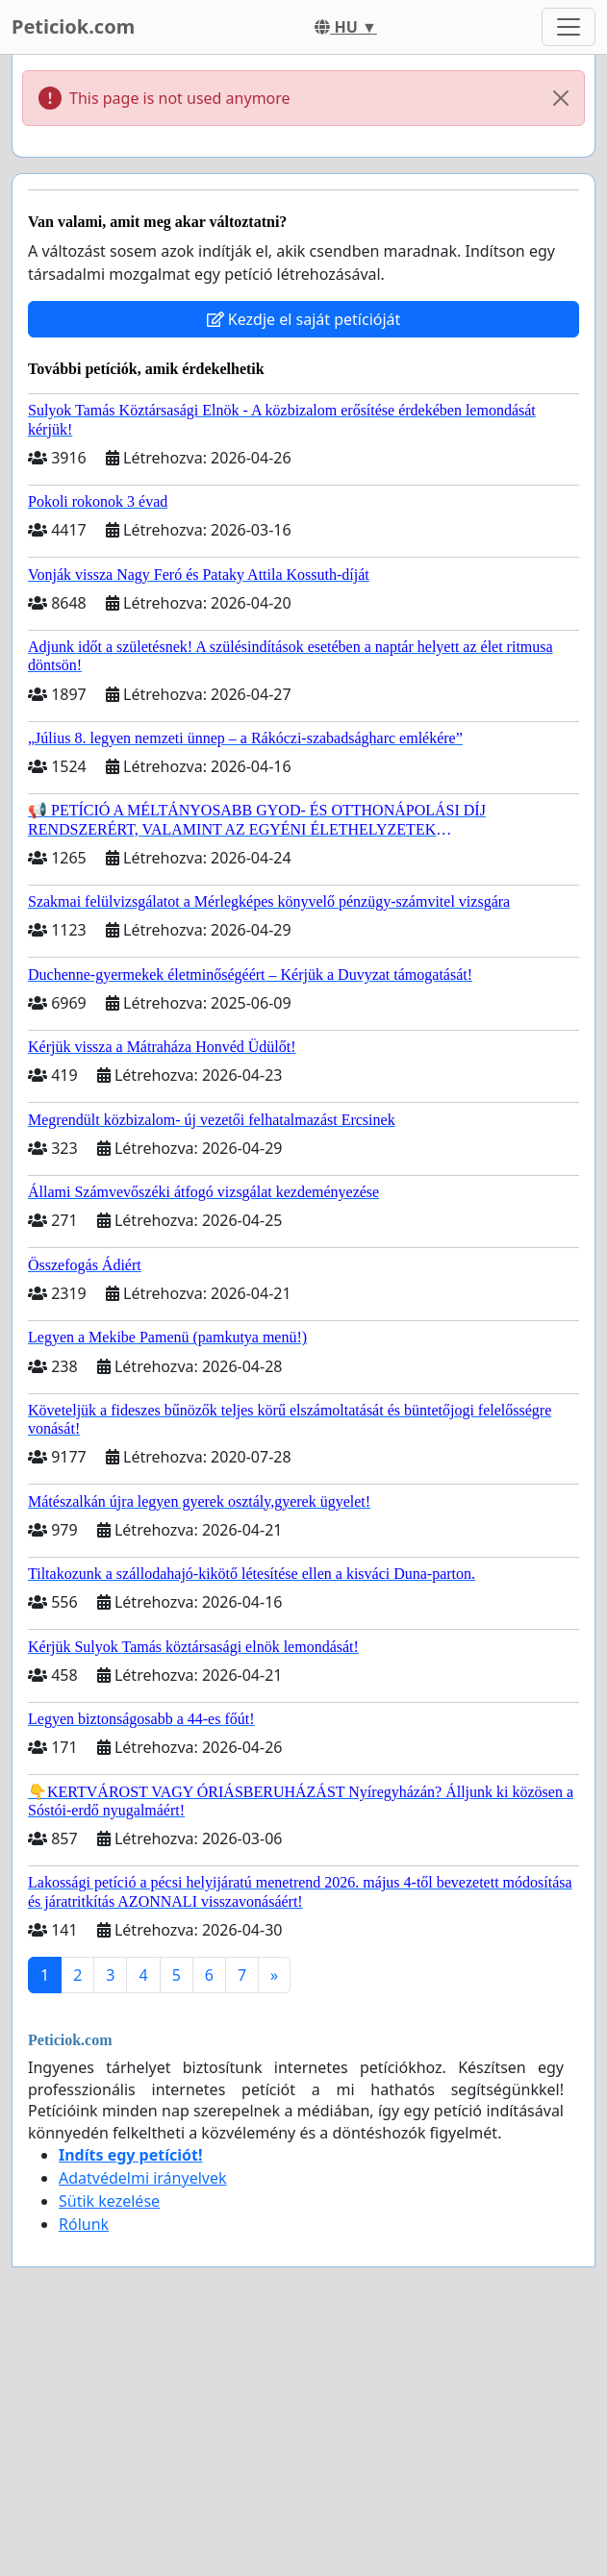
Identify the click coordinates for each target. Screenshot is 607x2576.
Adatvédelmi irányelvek (143, 2177)
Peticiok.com (73, 26)
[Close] (561, 98)
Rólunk (84, 2224)
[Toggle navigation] (568, 27)
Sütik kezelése (109, 2201)
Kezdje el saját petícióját (304, 319)
